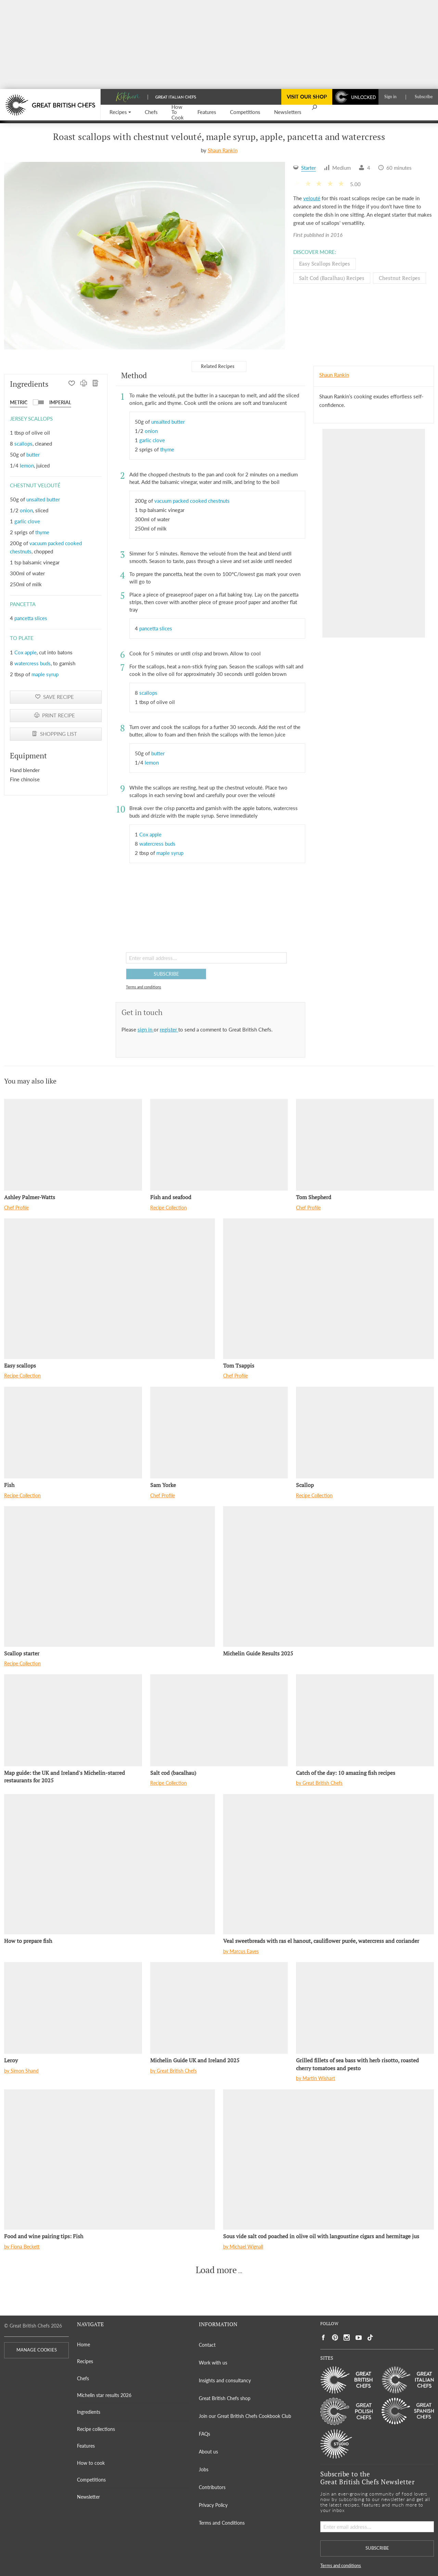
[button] (120, 112)
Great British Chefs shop (224, 2398)
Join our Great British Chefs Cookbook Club (245, 2416)
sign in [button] (146, 1029)
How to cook (91, 2463)
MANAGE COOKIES (36, 2350)
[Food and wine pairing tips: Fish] (109, 2159)
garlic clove (27, 521)
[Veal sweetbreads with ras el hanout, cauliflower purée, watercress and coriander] (328, 1864)
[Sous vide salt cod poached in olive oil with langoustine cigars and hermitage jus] (328, 2159)
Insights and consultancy (225, 2380)
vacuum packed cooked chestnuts (192, 501)
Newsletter (88, 2497)
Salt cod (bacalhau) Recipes (331, 277)
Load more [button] (216, 2270)
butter (33, 454)
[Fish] (73, 1432)
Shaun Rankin (222, 150)
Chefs (83, 2378)
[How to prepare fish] (109, 1864)
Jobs (203, 2469)
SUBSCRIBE (166, 974)
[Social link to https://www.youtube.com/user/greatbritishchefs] (359, 2337)
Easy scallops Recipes (324, 263)
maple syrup (45, 674)
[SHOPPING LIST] (96, 384)
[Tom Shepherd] (365, 1145)
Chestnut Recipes (399, 277)
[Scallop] (365, 1432)
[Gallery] (144, 255)
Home (83, 2344)
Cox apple (25, 652)
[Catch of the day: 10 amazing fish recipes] (365, 1720)
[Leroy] (73, 2008)
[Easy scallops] (109, 1288)
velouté (311, 198)
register (169, 1029)
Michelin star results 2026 (104, 2395)
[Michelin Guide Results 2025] (328, 1576)
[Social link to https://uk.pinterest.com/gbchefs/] (335, 2337)
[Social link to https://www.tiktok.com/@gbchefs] (370, 2337)
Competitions (91, 2480)
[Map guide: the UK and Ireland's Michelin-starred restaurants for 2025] (73, 1720)
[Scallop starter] (109, 1576)
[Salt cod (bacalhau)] (219, 1720)
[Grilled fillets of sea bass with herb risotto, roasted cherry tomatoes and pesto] (365, 2008)
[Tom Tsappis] (328, 1288)
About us (208, 2452)
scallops (23, 443)
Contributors (212, 2487)
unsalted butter (43, 499)
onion (26, 510)
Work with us (213, 2363)
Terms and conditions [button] (143, 987)
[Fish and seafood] (219, 1145)
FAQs (204, 2434)
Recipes (85, 2361)
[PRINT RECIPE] (84, 384)
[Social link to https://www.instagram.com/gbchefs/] (347, 2337)
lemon (27, 465)
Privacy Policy (213, 2505)
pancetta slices (30, 618)
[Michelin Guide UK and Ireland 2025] (219, 2008)
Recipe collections (96, 2429)
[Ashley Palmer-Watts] (73, 1145)
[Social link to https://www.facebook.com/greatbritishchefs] (323, 2337)
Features (86, 2446)
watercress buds (32, 663)
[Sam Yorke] (219, 1432)
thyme (42, 532)
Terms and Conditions (222, 2523)
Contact (207, 2345)
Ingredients (88, 2412)
